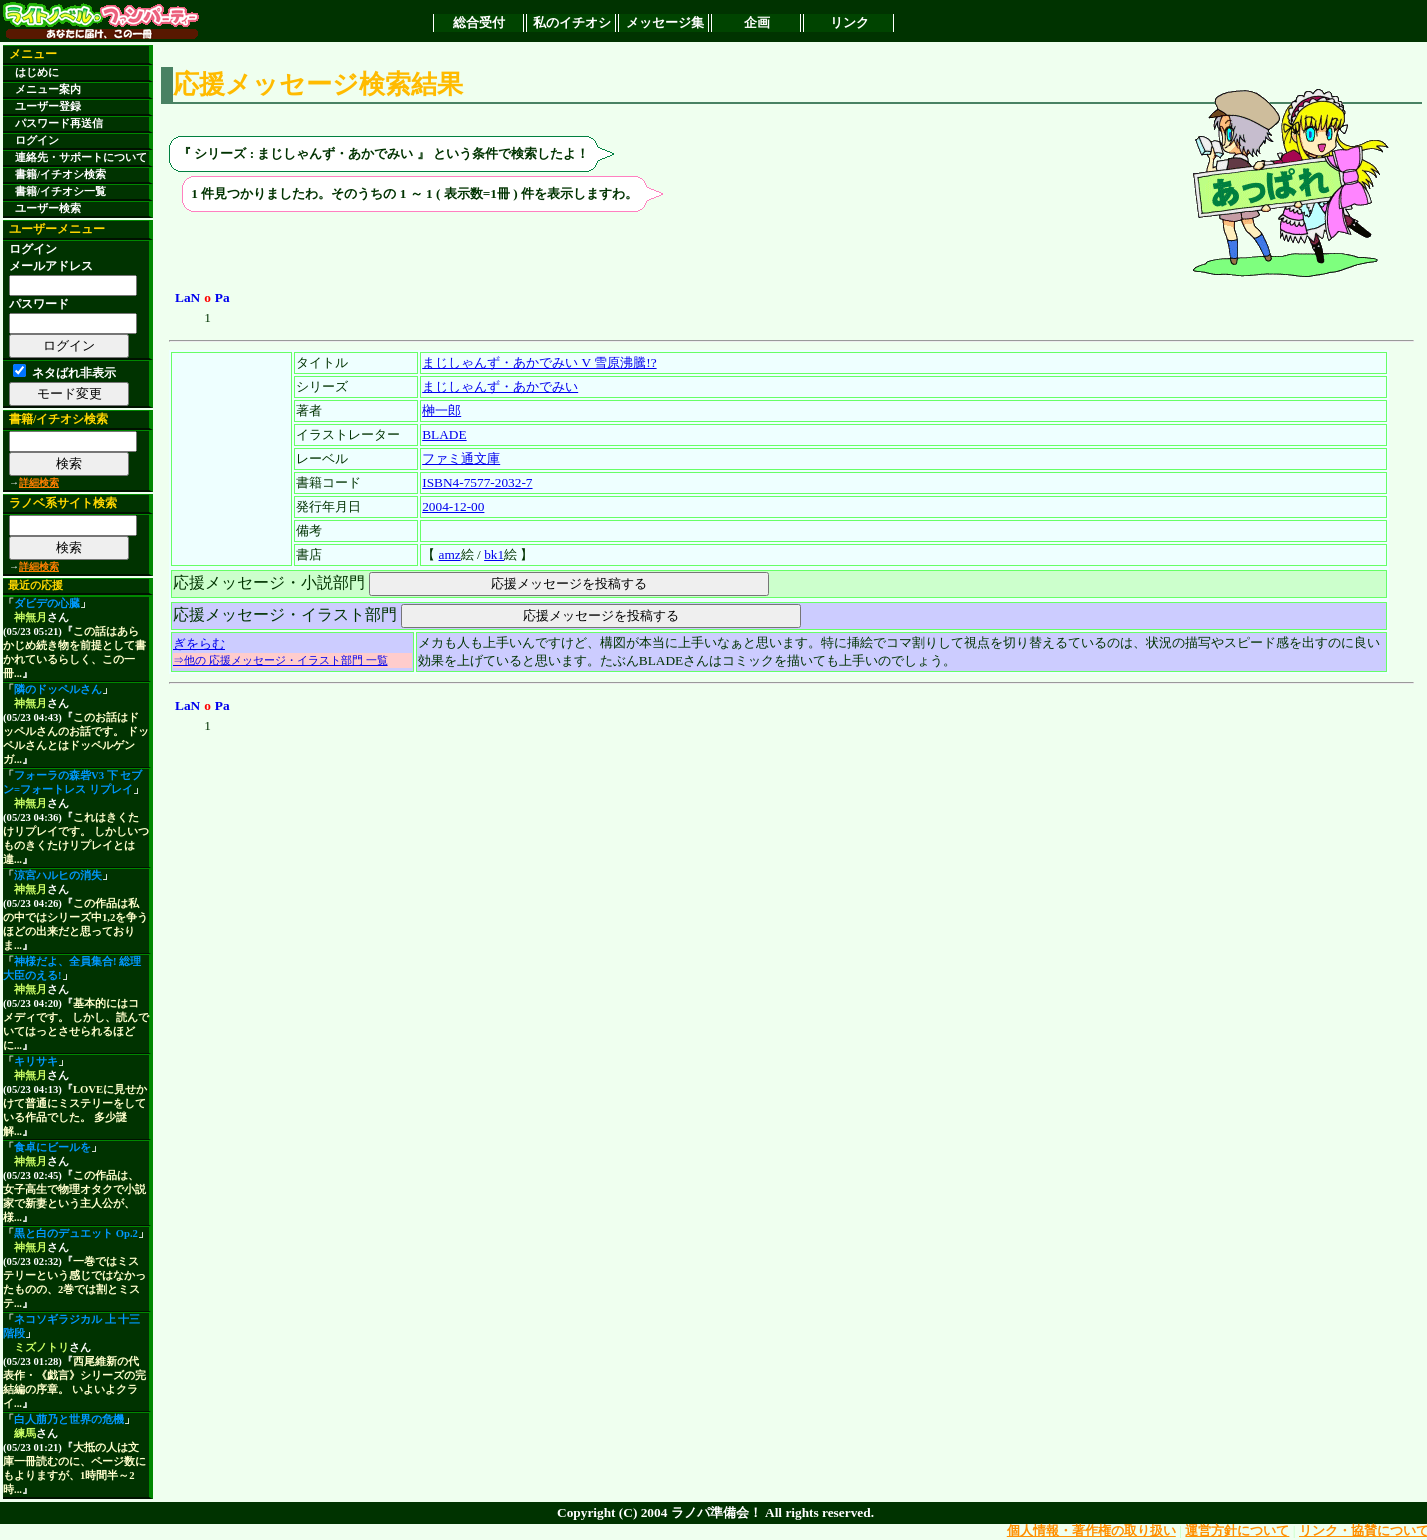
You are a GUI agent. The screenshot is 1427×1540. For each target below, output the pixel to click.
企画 (757, 22)
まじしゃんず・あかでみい (500, 386)
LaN (187, 297)
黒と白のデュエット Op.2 (76, 1233)
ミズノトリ (41, 1347)
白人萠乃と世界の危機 (69, 1419)
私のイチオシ (572, 22)
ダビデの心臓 (47, 603)
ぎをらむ (199, 643)
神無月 (30, 617)
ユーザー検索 (48, 208)
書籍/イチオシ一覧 (60, 191)
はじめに (37, 72)
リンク (849, 22)
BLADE (444, 434)
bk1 (494, 554)
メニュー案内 (48, 89)
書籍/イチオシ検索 (60, 174)
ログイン (37, 140)
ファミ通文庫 (461, 458)
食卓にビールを (52, 1147)
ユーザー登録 (48, 106)
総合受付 (479, 22)
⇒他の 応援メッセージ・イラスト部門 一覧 (280, 660)
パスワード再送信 (59, 123)
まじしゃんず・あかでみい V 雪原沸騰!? (539, 362)
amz (450, 554)
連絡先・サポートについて (81, 157)
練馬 (25, 1433)
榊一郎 (441, 410)
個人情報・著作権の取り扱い (1091, 1530)
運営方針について (1237, 1530)
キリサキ (36, 1061)
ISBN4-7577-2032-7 (477, 482)
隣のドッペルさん (58, 689)
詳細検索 (39, 482)
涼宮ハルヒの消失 (58, 875)
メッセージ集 (665, 22)
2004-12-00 (453, 506)
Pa (222, 297)
